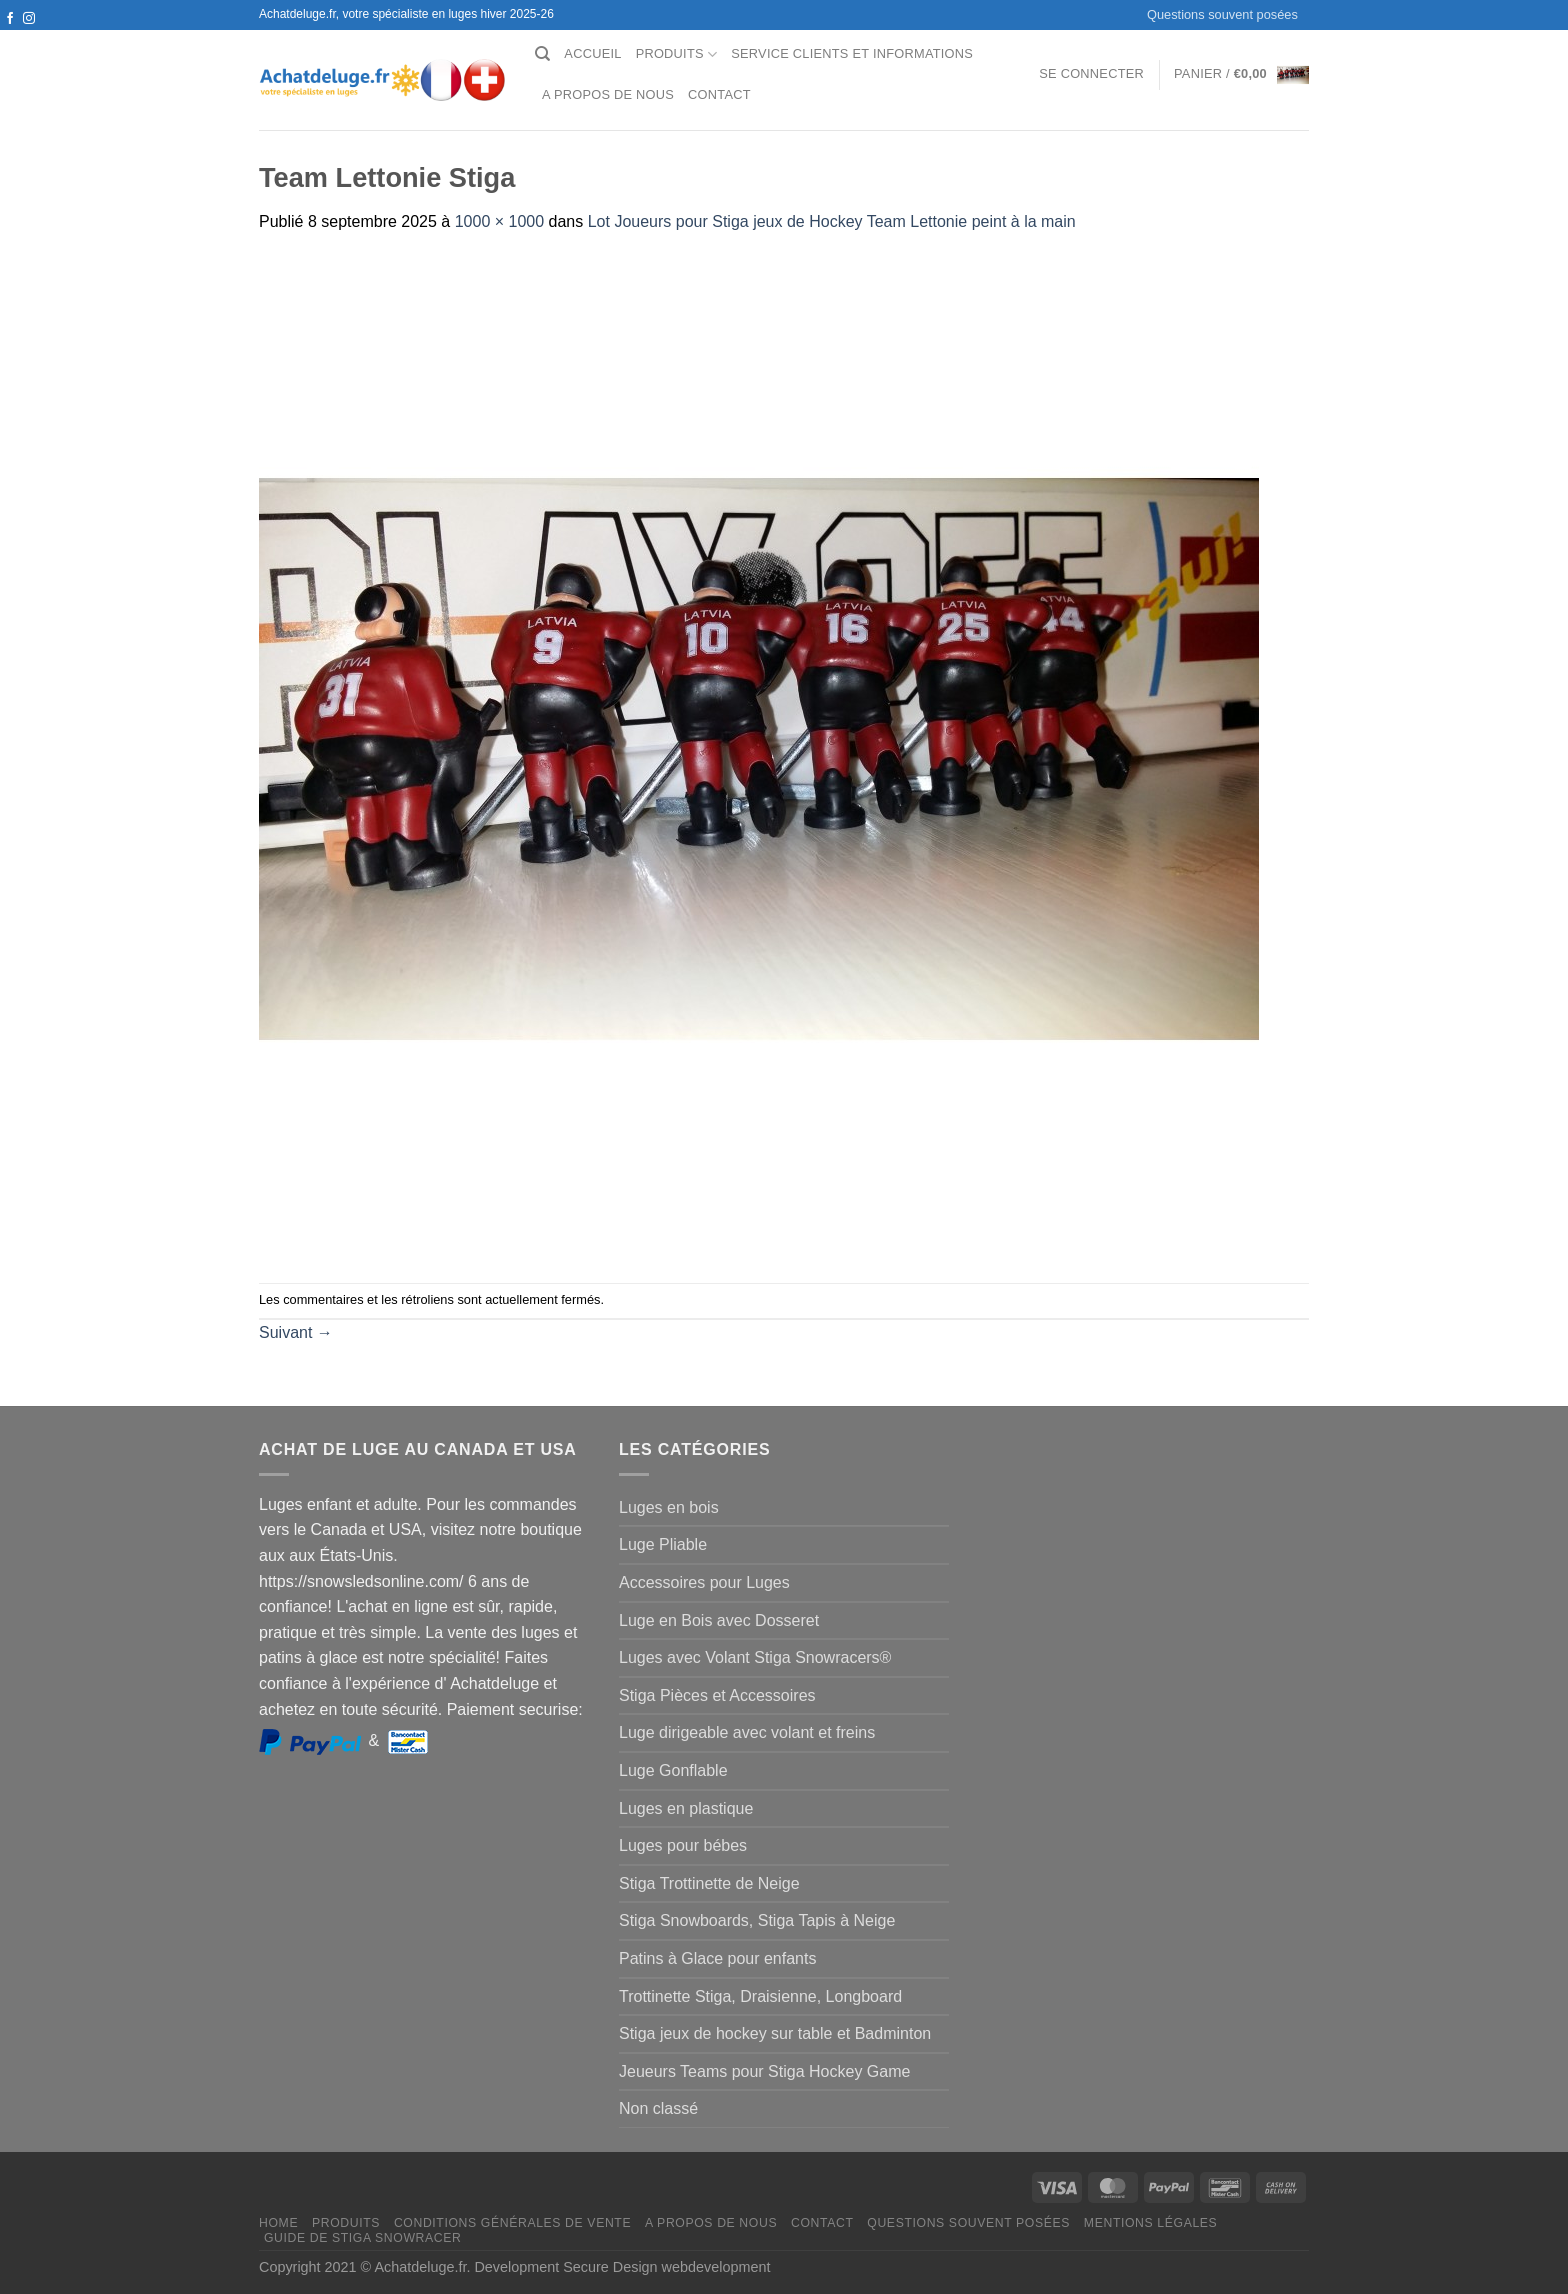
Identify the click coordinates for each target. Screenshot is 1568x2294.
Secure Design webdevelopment (666, 2267)
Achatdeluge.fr (420, 2267)
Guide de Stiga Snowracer (363, 2238)
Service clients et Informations (852, 53)
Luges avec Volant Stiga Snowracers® (755, 1657)
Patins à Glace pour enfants (717, 1958)
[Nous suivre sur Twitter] (10, 38)
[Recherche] (542, 54)
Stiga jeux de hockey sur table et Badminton (775, 2033)
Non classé (658, 2108)
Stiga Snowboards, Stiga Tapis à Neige (757, 1920)
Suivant (296, 1332)
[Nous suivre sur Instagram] (29, 19)
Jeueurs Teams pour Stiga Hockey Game (764, 2071)
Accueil (592, 53)
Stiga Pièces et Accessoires (717, 1695)
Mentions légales (1151, 2223)
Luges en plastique (686, 1808)
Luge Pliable (663, 1544)
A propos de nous (608, 94)
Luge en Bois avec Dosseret (719, 1620)
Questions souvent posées (1222, 14)
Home (278, 2223)
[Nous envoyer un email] (29, 38)
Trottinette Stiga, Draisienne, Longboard (760, 1996)
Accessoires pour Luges (704, 1582)
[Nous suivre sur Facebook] (10, 19)
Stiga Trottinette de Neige (709, 1883)
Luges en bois (669, 1507)
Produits (677, 54)
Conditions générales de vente (512, 2223)
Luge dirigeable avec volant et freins (747, 1732)
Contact (719, 94)
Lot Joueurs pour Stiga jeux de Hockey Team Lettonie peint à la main (832, 221)
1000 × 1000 (499, 221)
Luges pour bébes (683, 1845)
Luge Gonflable (673, 1770)
